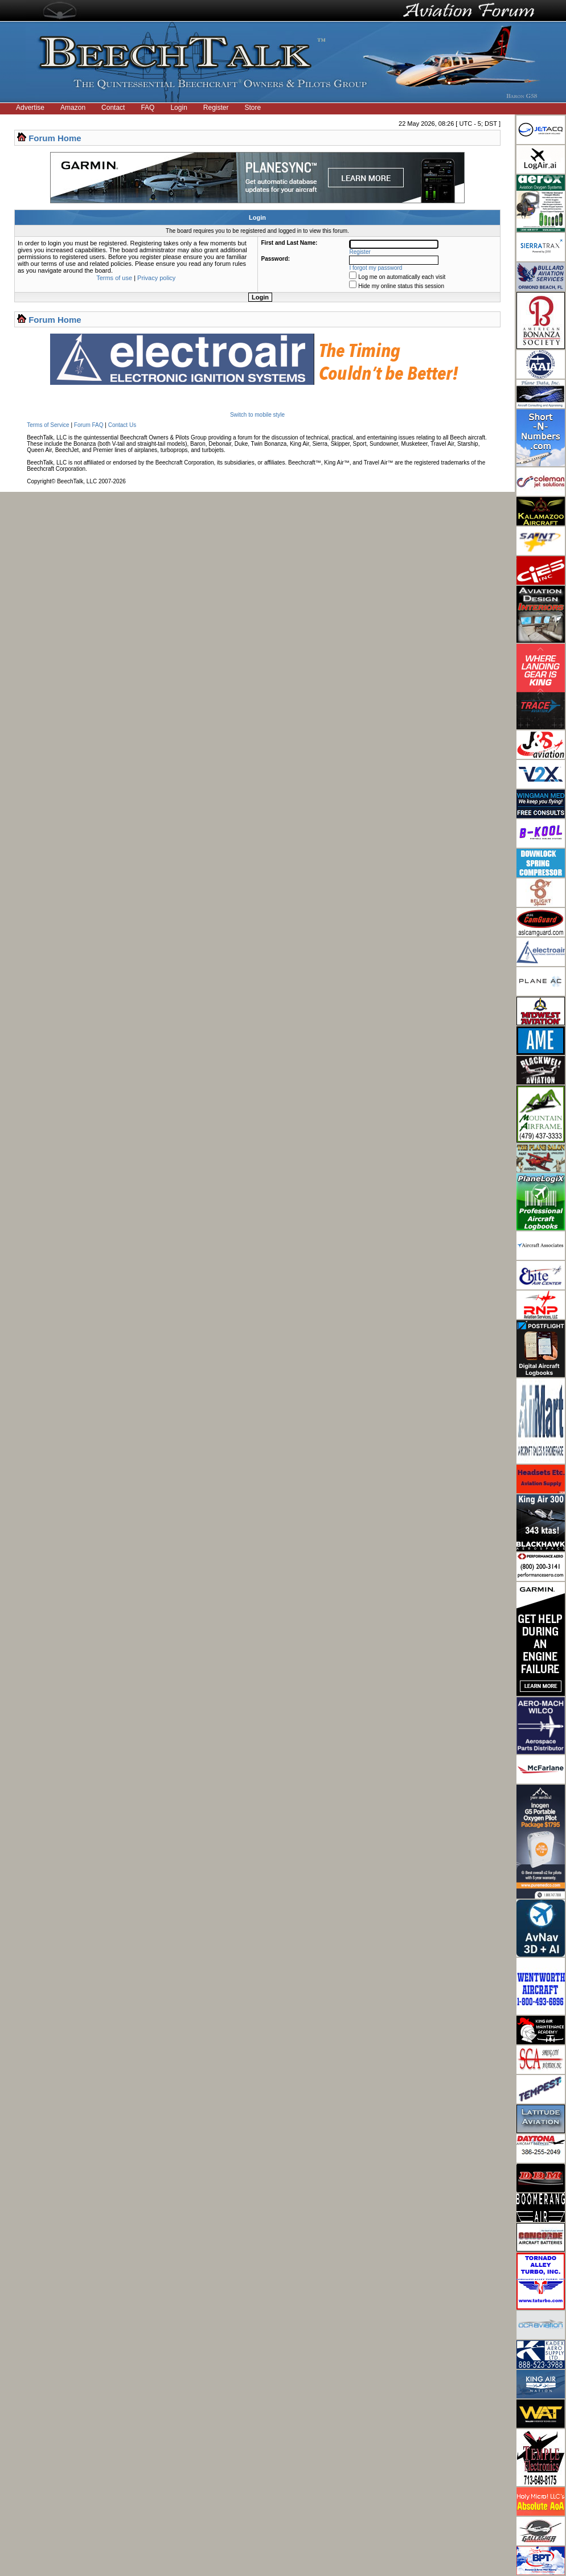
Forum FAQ (89, 425)
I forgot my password (376, 268)
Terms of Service (48, 425)
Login (178, 108)
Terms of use (114, 277)
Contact (113, 108)
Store (253, 108)
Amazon (72, 108)
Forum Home (54, 138)
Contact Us (122, 425)
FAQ (147, 108)
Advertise (30, 108)
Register (216, 108)
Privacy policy (156, 277)
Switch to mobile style (257, 415)
